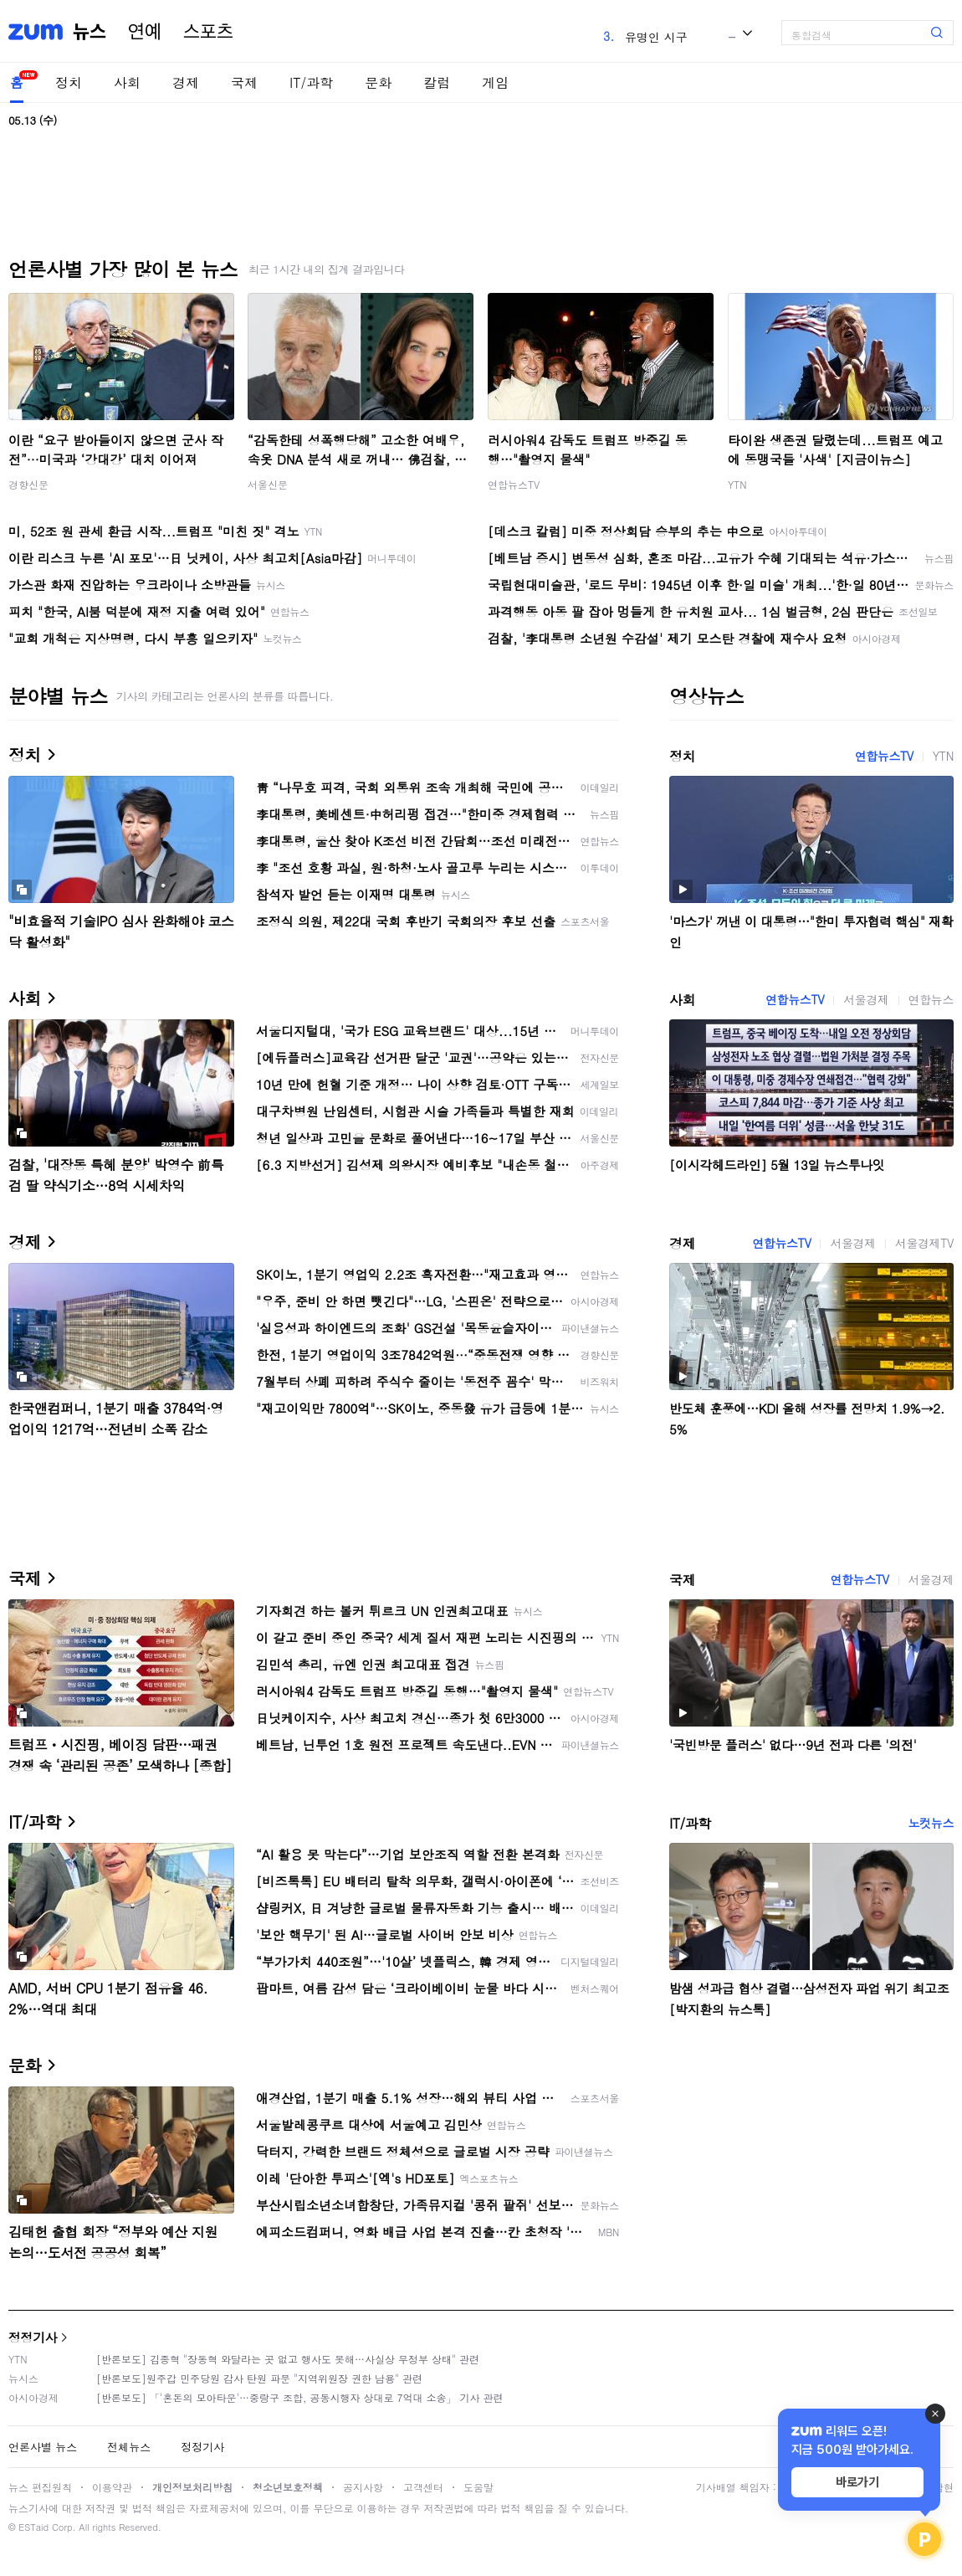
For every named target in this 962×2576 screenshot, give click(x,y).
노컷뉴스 (931, 1822)
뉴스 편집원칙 (40, 2487)
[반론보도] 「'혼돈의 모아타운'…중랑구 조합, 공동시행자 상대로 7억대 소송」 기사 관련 (300, 2397)
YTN (737, 484)
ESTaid (33, 2527)
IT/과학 (311, 82)
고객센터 (423, 2487)
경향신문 (28, 484)
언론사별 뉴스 (42, 2447)
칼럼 (436, 82)
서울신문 (268, 484)
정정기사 (32, 2337)
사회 (127, 82)
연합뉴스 (931, 999)
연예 (144, 32)
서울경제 (865, 999)
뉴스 (89, 32)
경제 (185, 82)
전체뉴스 (129, 2447)
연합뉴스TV (514, 484)
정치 (68, 82)
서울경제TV (924, 1242)
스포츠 (208, 32)
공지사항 (363, 2487)
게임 (495, 82)
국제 (244, 82)
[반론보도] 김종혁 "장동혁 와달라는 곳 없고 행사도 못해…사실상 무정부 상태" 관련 (287, 2359)
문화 (378, 82)
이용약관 (112, 2487)
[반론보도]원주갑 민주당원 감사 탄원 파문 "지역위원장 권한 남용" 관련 (259, 2378)
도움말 (478, 2487)
